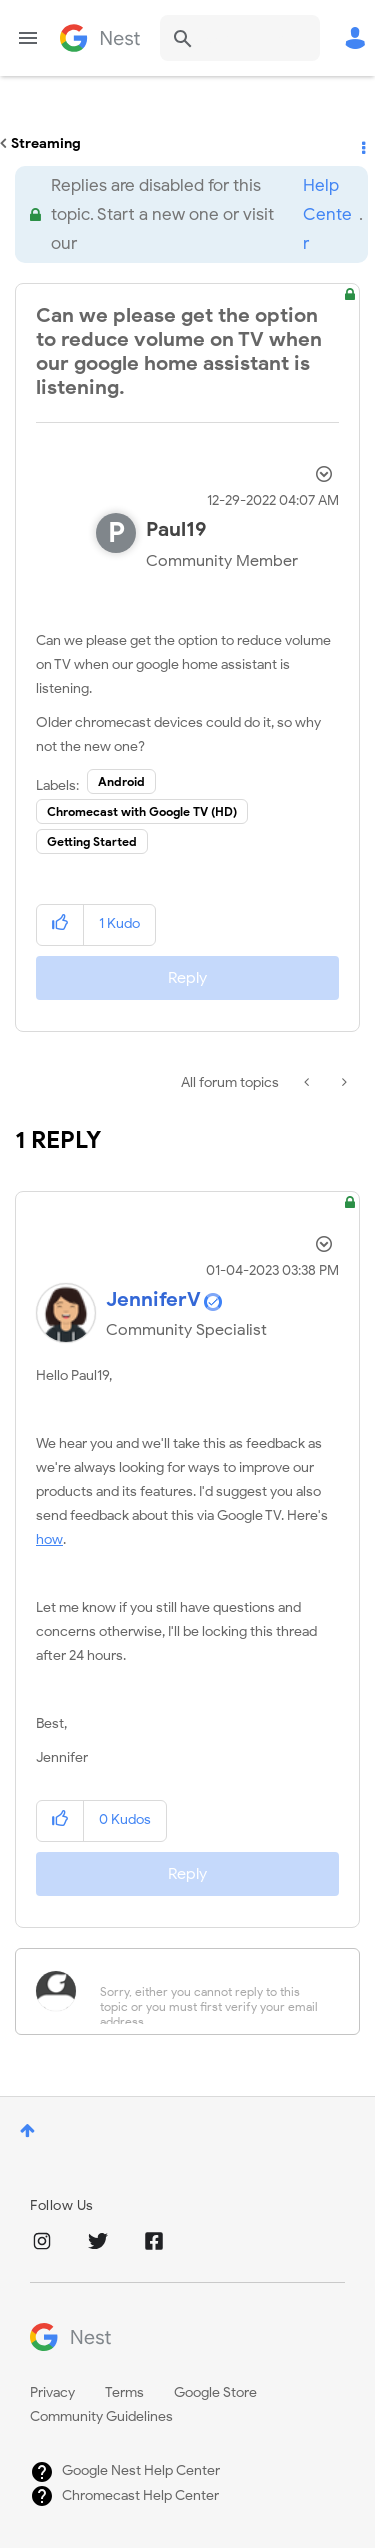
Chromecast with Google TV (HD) (142, 811)
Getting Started (92, 841)
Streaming (46, 143)
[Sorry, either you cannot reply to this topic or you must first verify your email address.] (213, 1991)
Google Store (215, 2392)
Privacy (52, 2392)
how (49, 1539)
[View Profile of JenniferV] (153, 1299)
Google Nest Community (100, 38)
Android (121, 781)
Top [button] (27, 2130)
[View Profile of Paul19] (176, 529)
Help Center (327, 214)
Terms (124, 2392)
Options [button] (362, 144)
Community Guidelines (101, 2416)
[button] (60, 924)
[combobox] (240, 38)
